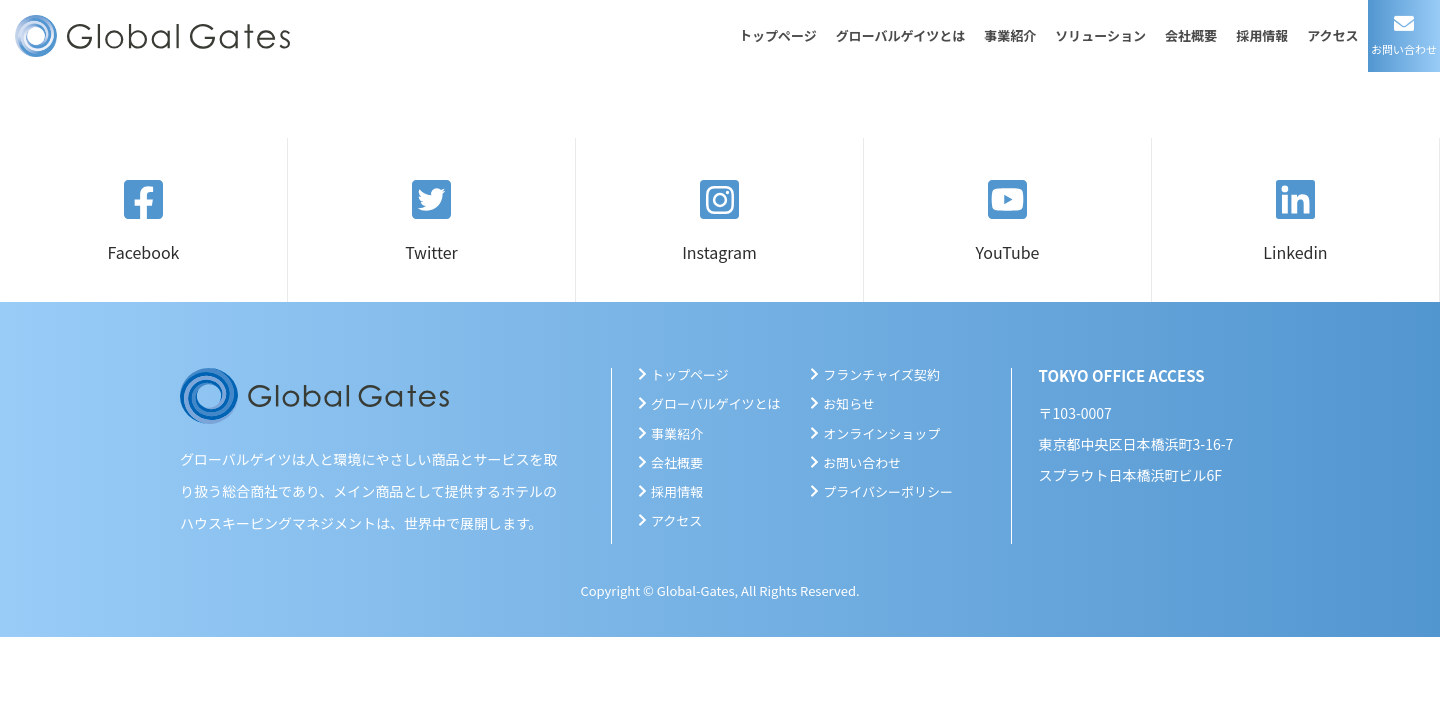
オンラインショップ (881, 433)
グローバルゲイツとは (901, 35)
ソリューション (1100, 35)
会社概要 (1191, 35)
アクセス (1332, 35)
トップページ (778, 35)
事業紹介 (1010, 35)
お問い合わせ (862, 462)
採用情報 (1262, 35)
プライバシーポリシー (888, 491)
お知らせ (849, 403)
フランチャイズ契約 (881, 374)
